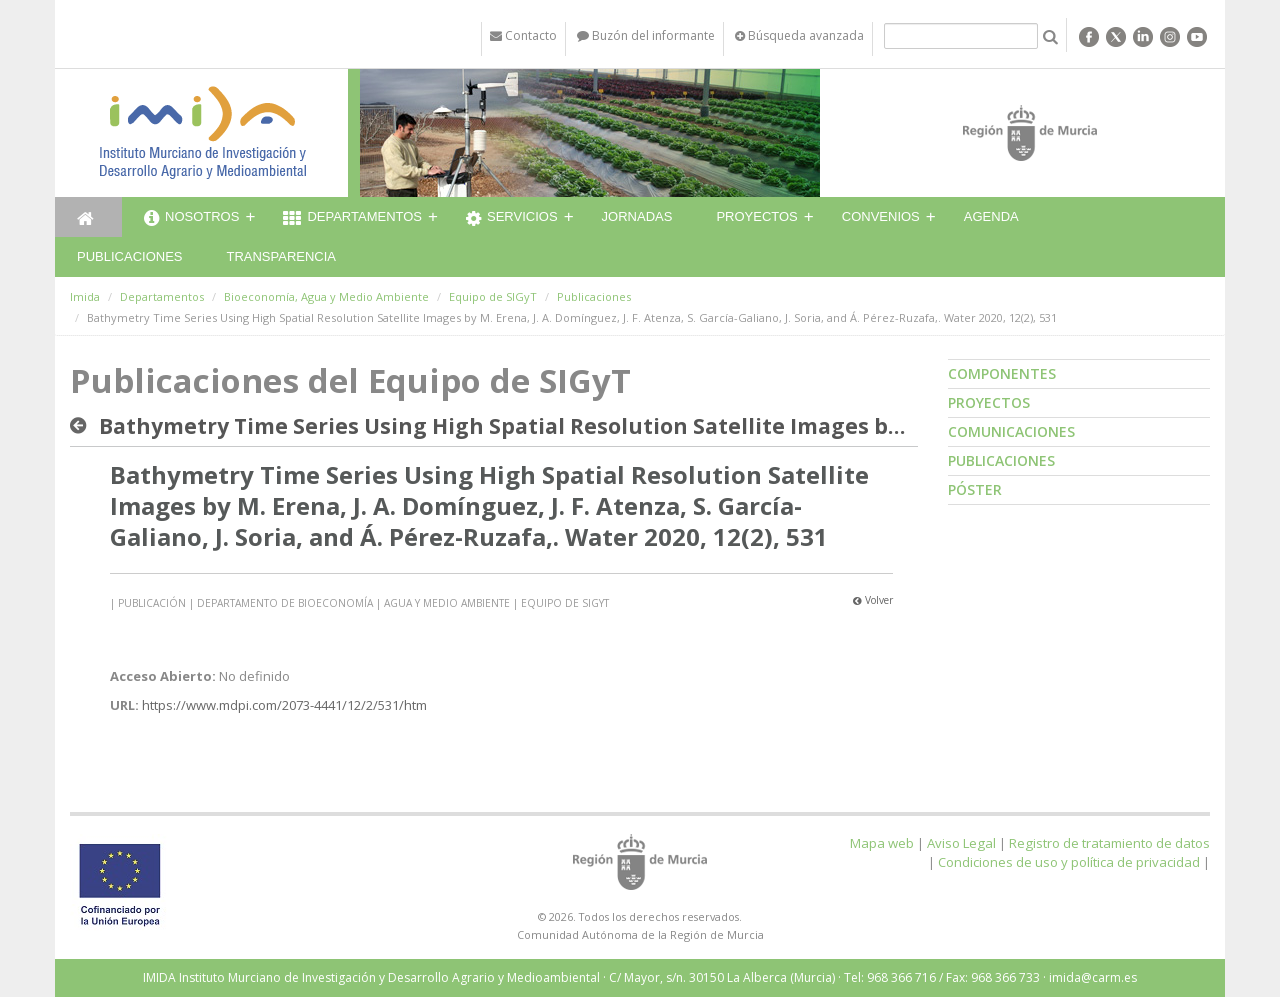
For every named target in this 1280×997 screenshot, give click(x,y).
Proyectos (756, 216)
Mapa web (882, 843)
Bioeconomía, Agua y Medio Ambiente (326, 296)
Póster (975, 489)
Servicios (512, 219)
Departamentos (352, 219)
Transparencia (281, 256)
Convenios (881, 216)
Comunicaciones (1011, 431)
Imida (85, 296)
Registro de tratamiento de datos (1109, 843)
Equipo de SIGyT (493, 296)
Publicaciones (129, 256)
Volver (873, 600)
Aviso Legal (961, 843)
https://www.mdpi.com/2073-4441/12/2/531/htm (284, 705)
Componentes (1002, 373)
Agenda (991, 216)
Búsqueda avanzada (799, 35)
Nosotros (191, 219)
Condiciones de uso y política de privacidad (1069, 862)
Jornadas (637, 216)
